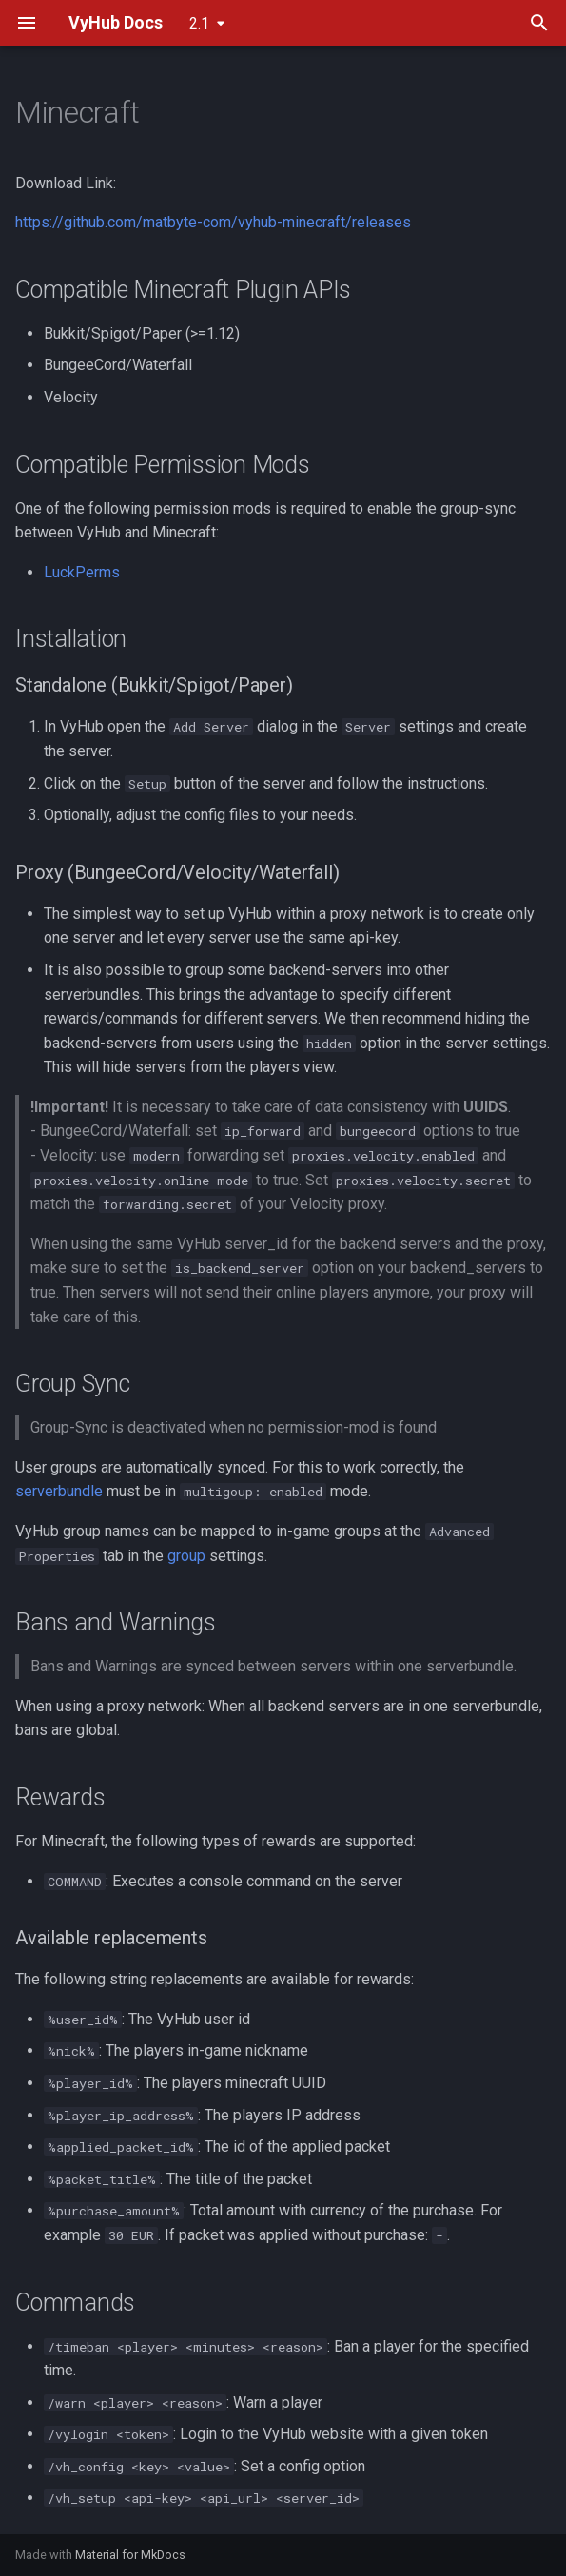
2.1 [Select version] (199, 23)
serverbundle (59, 1491)
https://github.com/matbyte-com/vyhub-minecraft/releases (213, 222)
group (186, 1556)
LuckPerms (82, 572)
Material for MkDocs (130, 2554)
